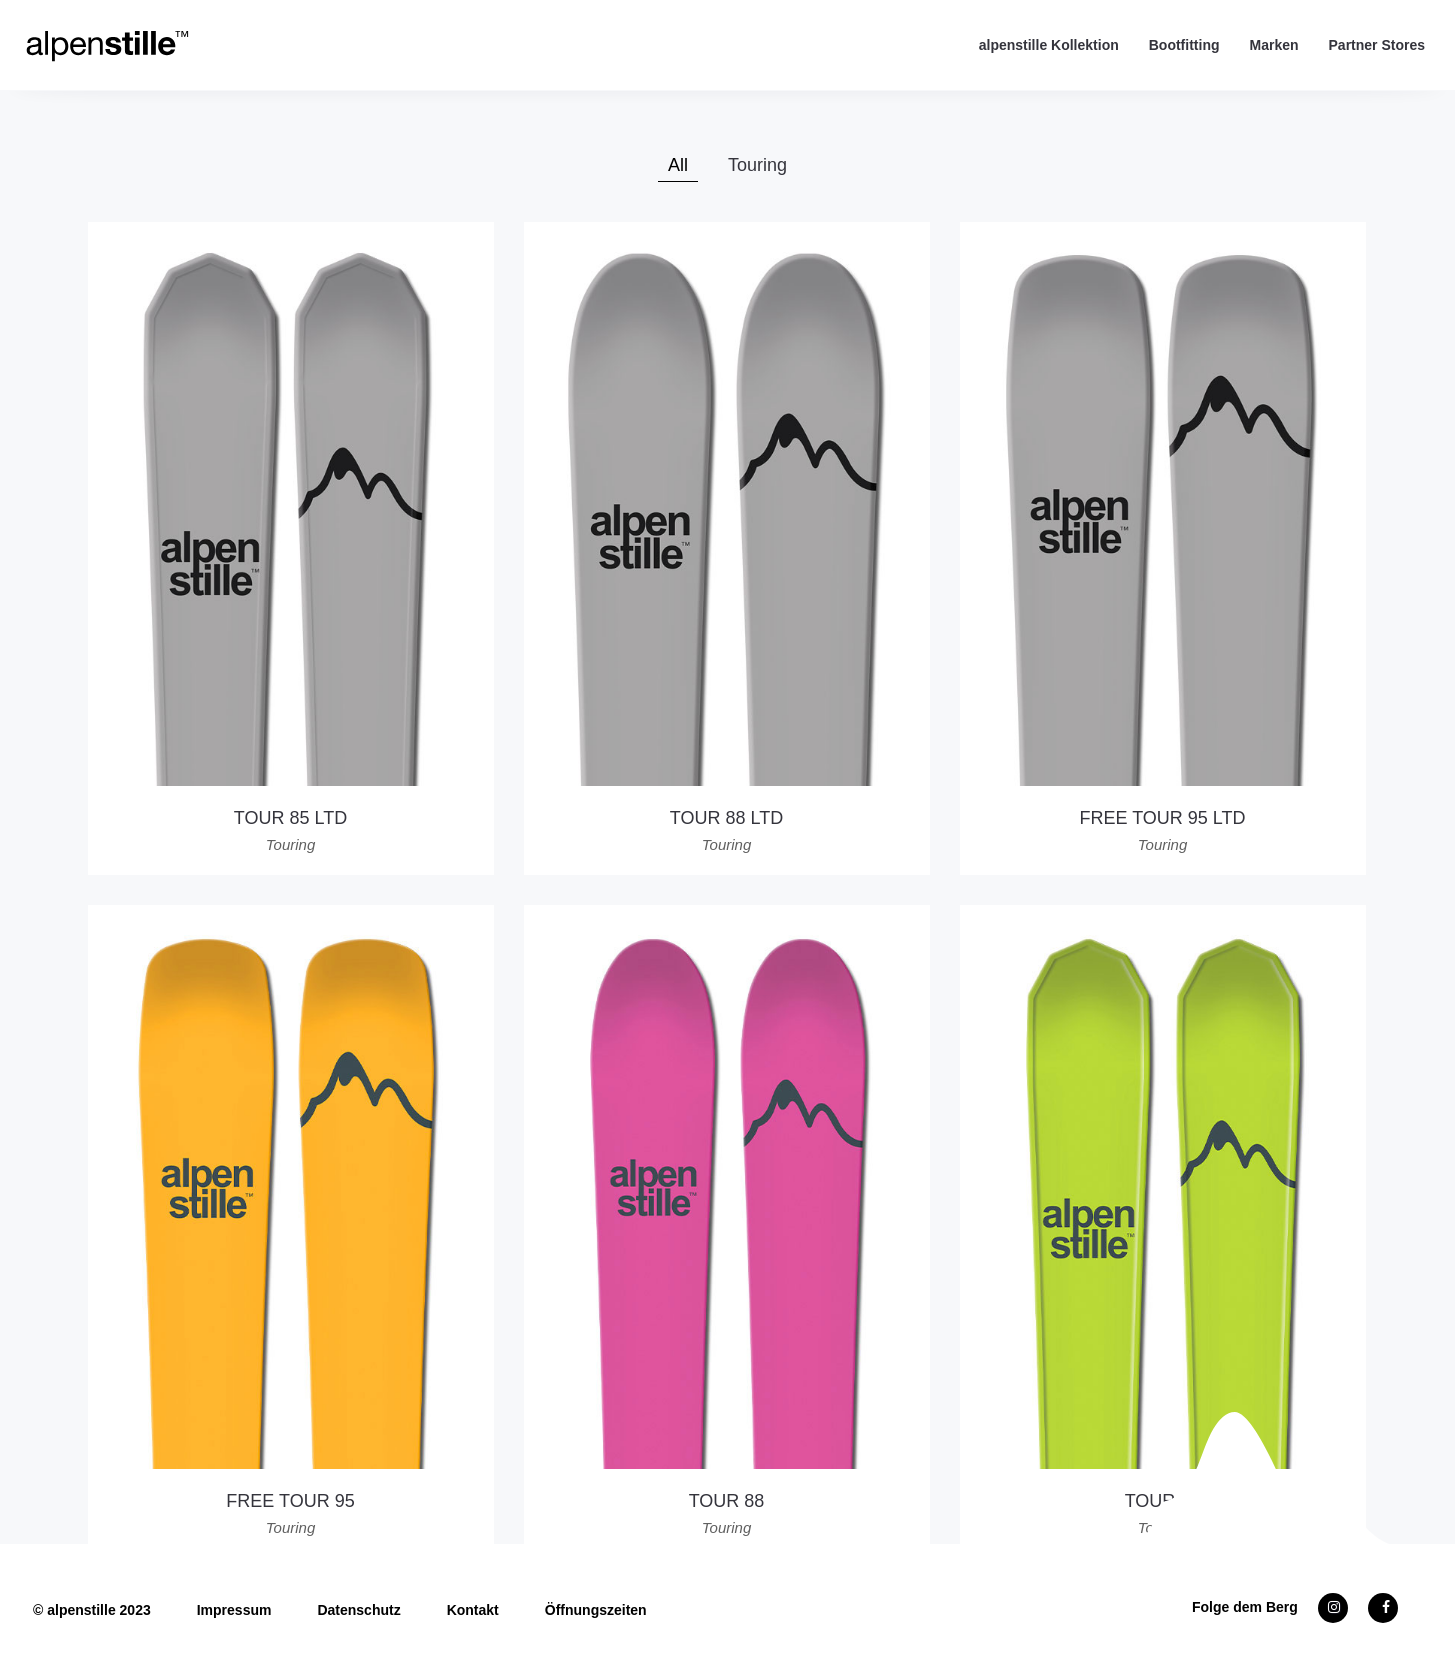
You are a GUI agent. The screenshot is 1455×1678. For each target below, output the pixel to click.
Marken (1273, 45)
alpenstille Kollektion (1049, 45)
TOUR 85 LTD (290, 818)
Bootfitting (1184, 45)
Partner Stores (1377, 45)
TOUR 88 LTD (726, 818)
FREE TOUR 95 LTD (1162, 818)
